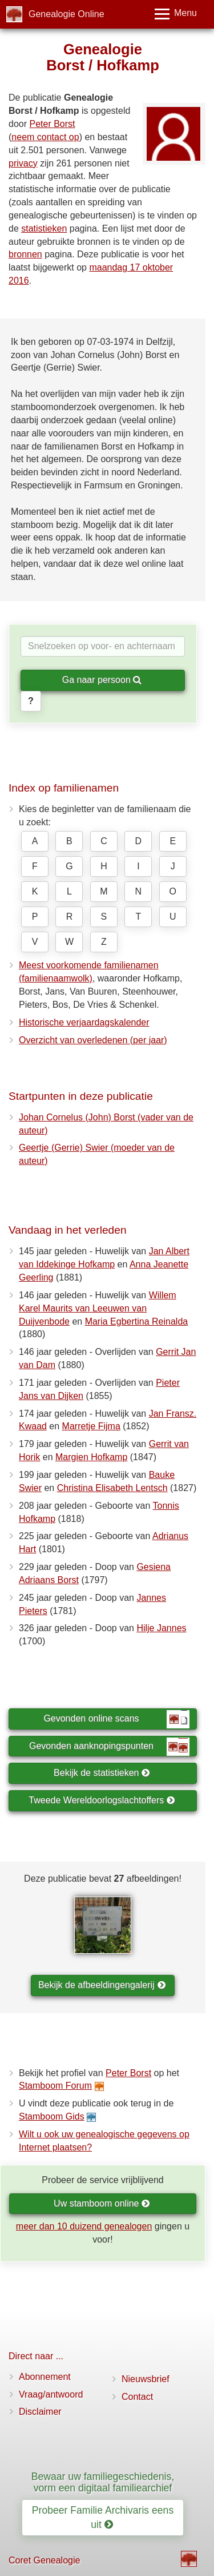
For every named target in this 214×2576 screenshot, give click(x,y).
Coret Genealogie (44, 2560)
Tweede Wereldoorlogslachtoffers (102, 1800)
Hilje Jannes (161, 1628)
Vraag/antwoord (51, 2394)
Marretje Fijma (91, 1426)
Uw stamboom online (102, 2203)
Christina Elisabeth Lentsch (112, 1488)
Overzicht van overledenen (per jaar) (93, 1040)
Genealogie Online (66, 14)
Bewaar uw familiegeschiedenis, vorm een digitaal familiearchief (102, 2482)
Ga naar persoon (102, 680)
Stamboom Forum (55, 2085)
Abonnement (45, 2377)
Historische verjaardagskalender (84, 1022)
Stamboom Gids (51, 2116)
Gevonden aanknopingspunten (109, 1747)
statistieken (44, 228)
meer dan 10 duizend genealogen (84, 2226)
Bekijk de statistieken (102, 1773)
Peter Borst (52, 124)
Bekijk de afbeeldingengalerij (101, 1985)
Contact (137, 2397)
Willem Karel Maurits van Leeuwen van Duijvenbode (97, 1308)
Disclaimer (40, 2411)
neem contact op (45, 137)
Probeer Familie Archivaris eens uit (102, 2517)
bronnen (25, 254)
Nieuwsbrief (145, 2379)
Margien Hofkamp (91, 1457)
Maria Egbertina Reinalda (136, 1321)
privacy (23, 163)
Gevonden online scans (116, 1719)
